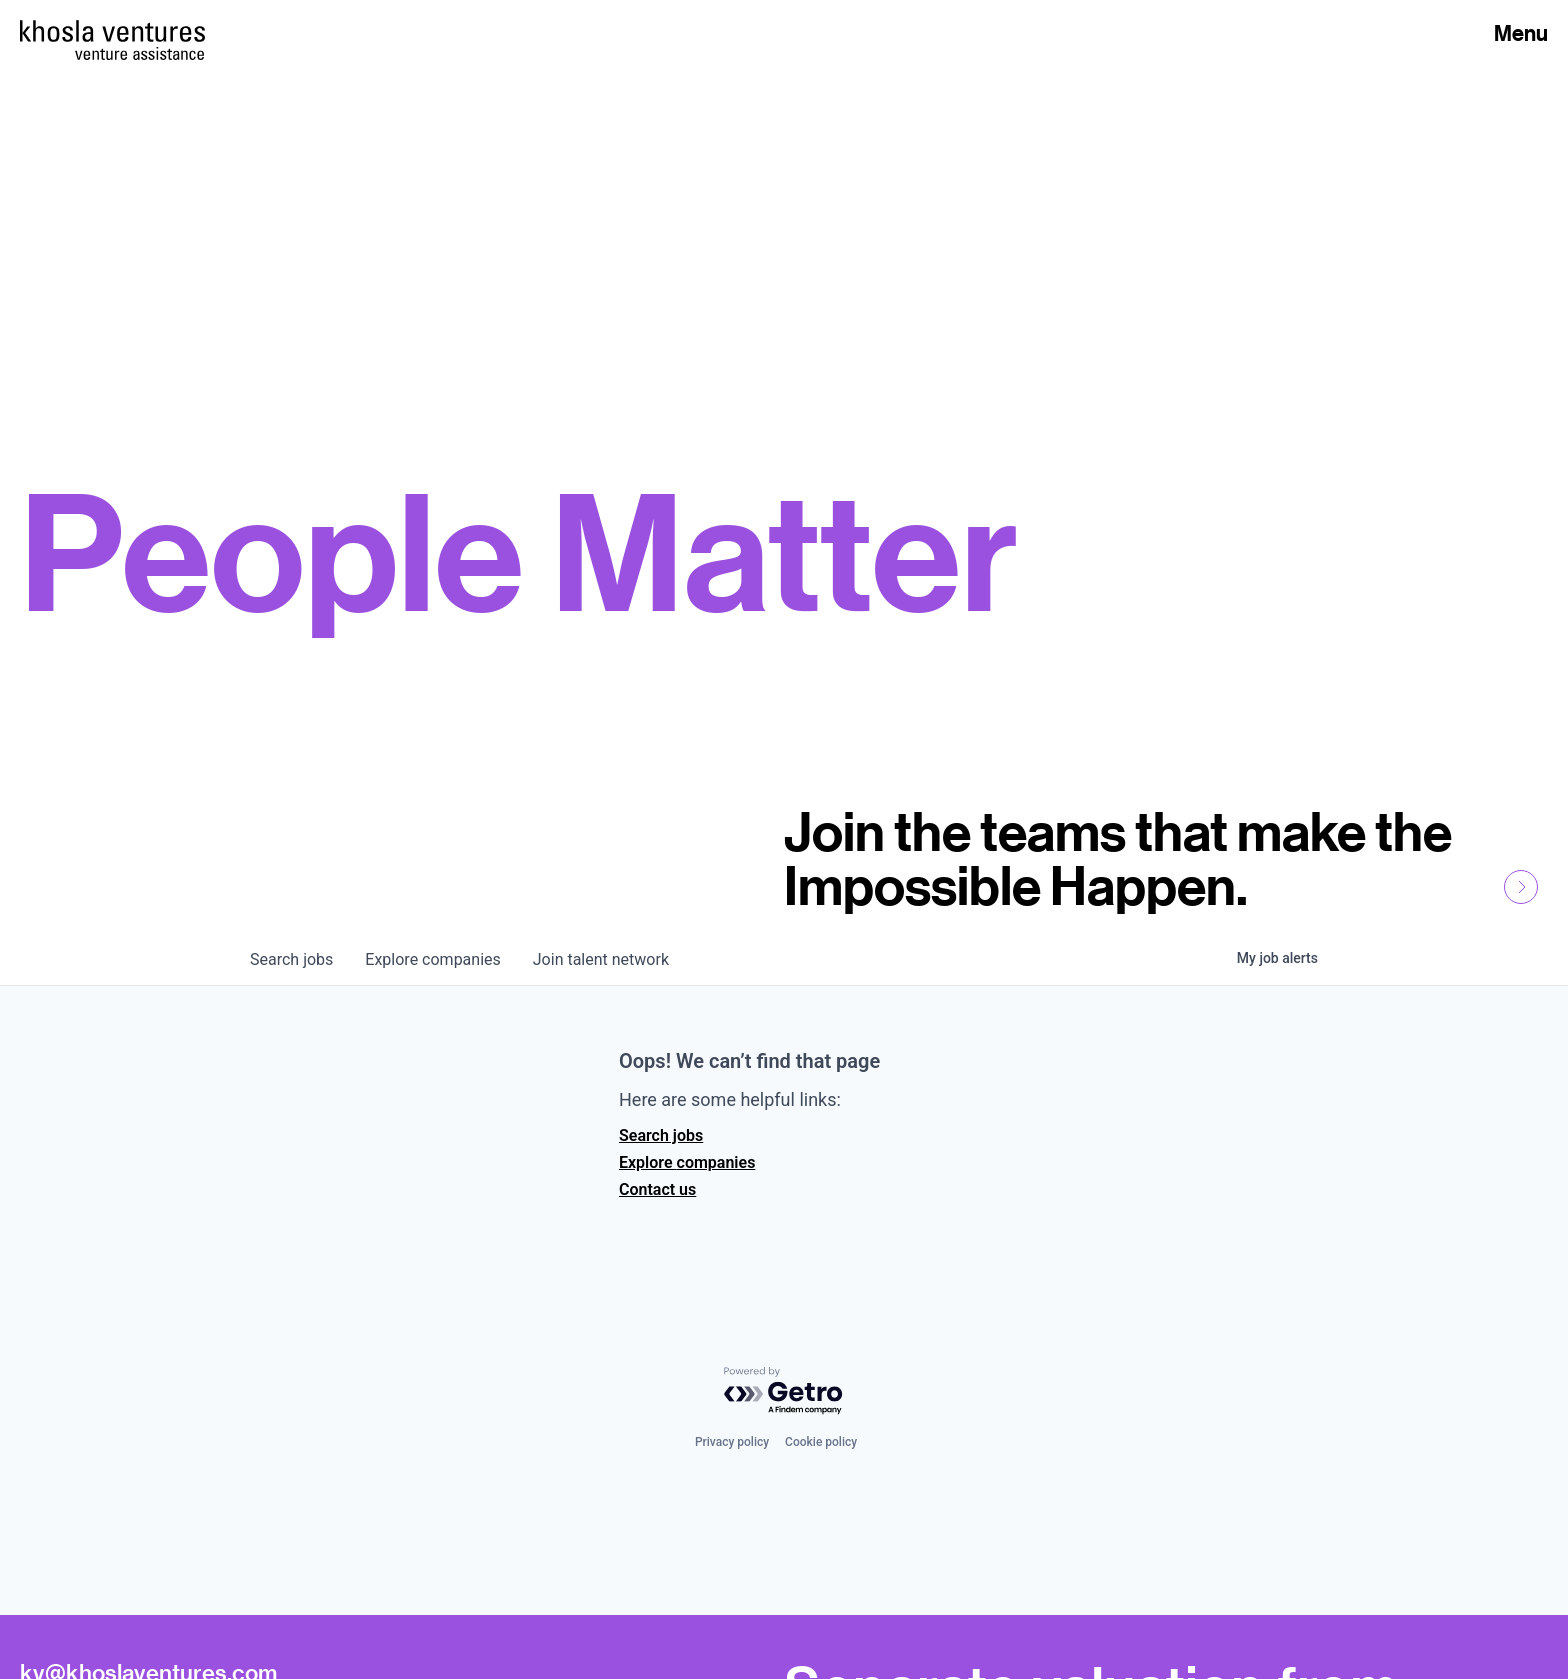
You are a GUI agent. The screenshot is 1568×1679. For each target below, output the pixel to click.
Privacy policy (732, 1442)
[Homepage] (112, 31)
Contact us (657, 1189)
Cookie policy (821, 1442)
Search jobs (661, 1135)
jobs (291, 959)
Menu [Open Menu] (1521, 33)
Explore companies (687, 1162)
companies (432, 959)
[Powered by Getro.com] (784, 1391)
